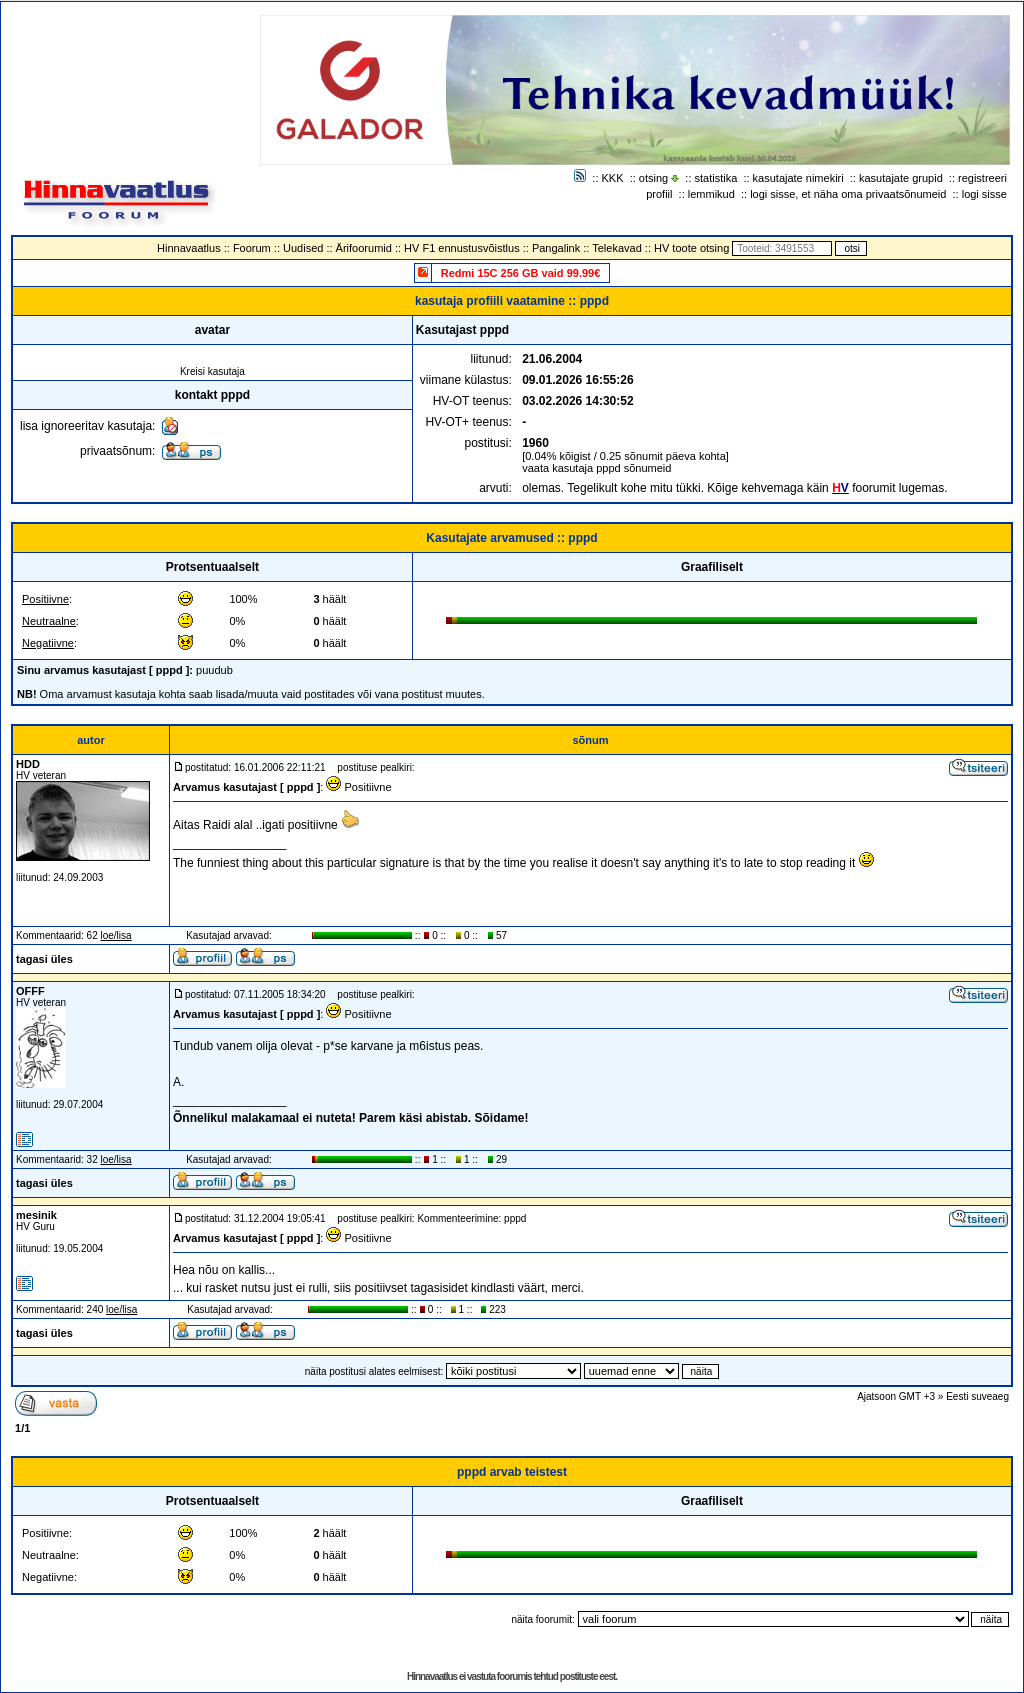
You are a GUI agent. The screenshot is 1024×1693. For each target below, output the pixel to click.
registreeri (982, 178)
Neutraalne (49, 621)
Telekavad (617, 248)
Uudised (303, 248)
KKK (613, 178)
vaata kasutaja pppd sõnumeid (596, 468)
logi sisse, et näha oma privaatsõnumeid (848, 194)
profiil (659, 194)
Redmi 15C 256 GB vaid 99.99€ (521, 273)
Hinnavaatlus (189, 248)
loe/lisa (116, 935)
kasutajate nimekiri (798, 178)
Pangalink (556, 248)
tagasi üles (44, 959)
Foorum (252, 248)
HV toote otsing (691, 248)
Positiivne (45, 599)
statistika (716, 178)
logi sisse (984, 194)
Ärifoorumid (364, 248)
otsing (653, 178)
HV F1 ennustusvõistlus (462, 248)
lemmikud (711, 194)
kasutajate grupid (901, 178)
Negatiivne (48, 643)
